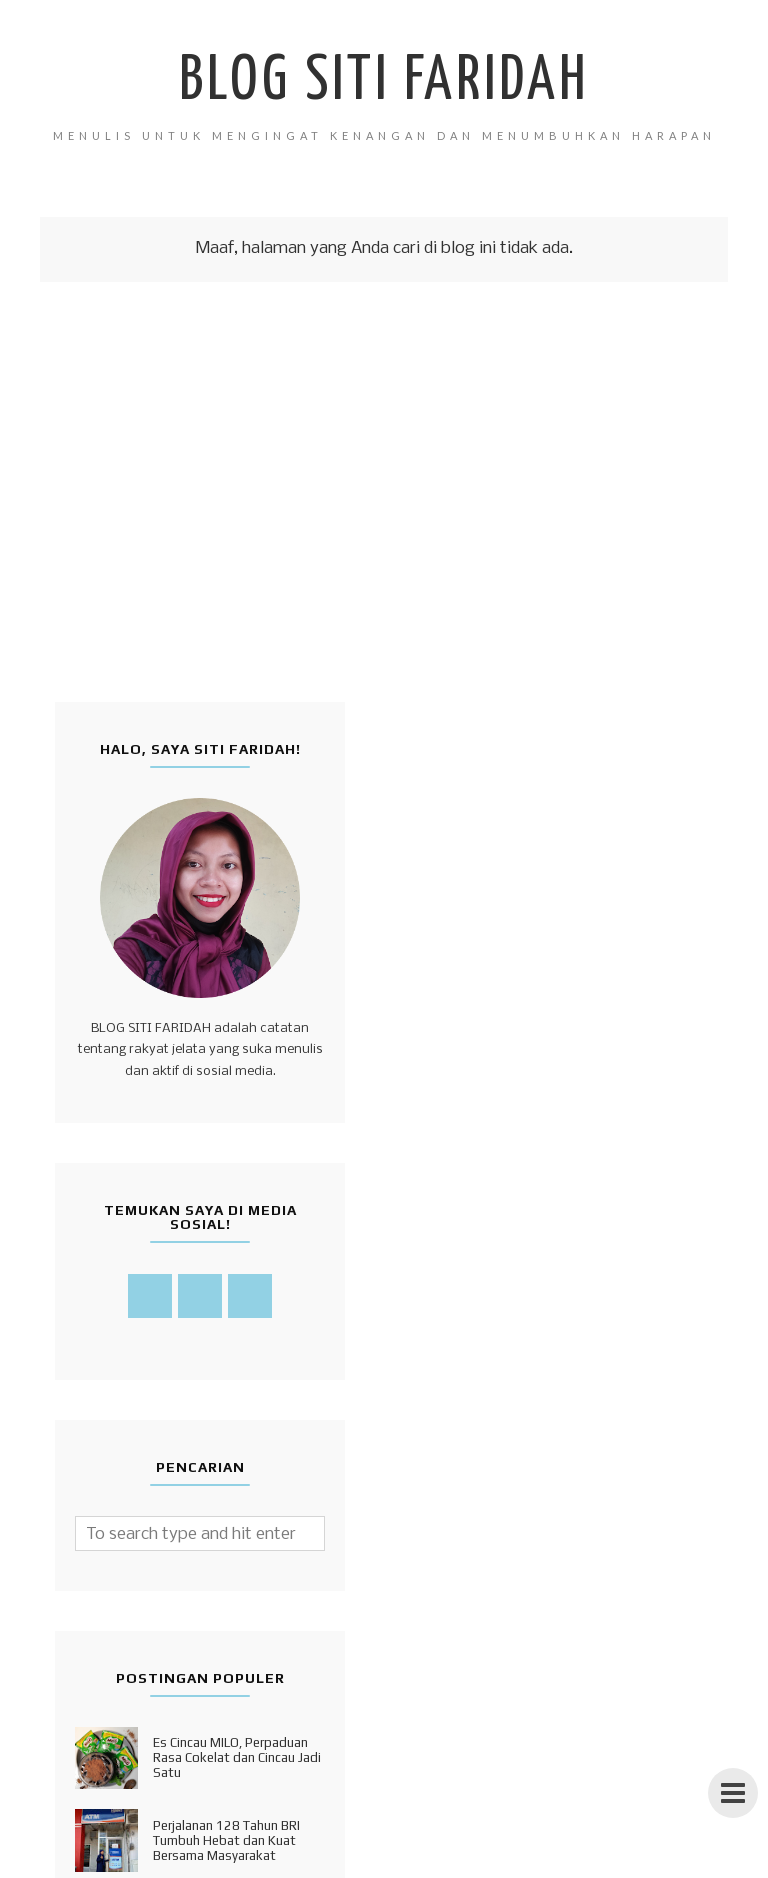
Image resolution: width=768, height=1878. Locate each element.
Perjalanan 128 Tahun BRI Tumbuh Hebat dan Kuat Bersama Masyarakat (226, 1840)
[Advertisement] (384, 542)
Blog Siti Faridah (384, 82)
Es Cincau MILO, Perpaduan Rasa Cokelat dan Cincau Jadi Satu (237, 1757)
